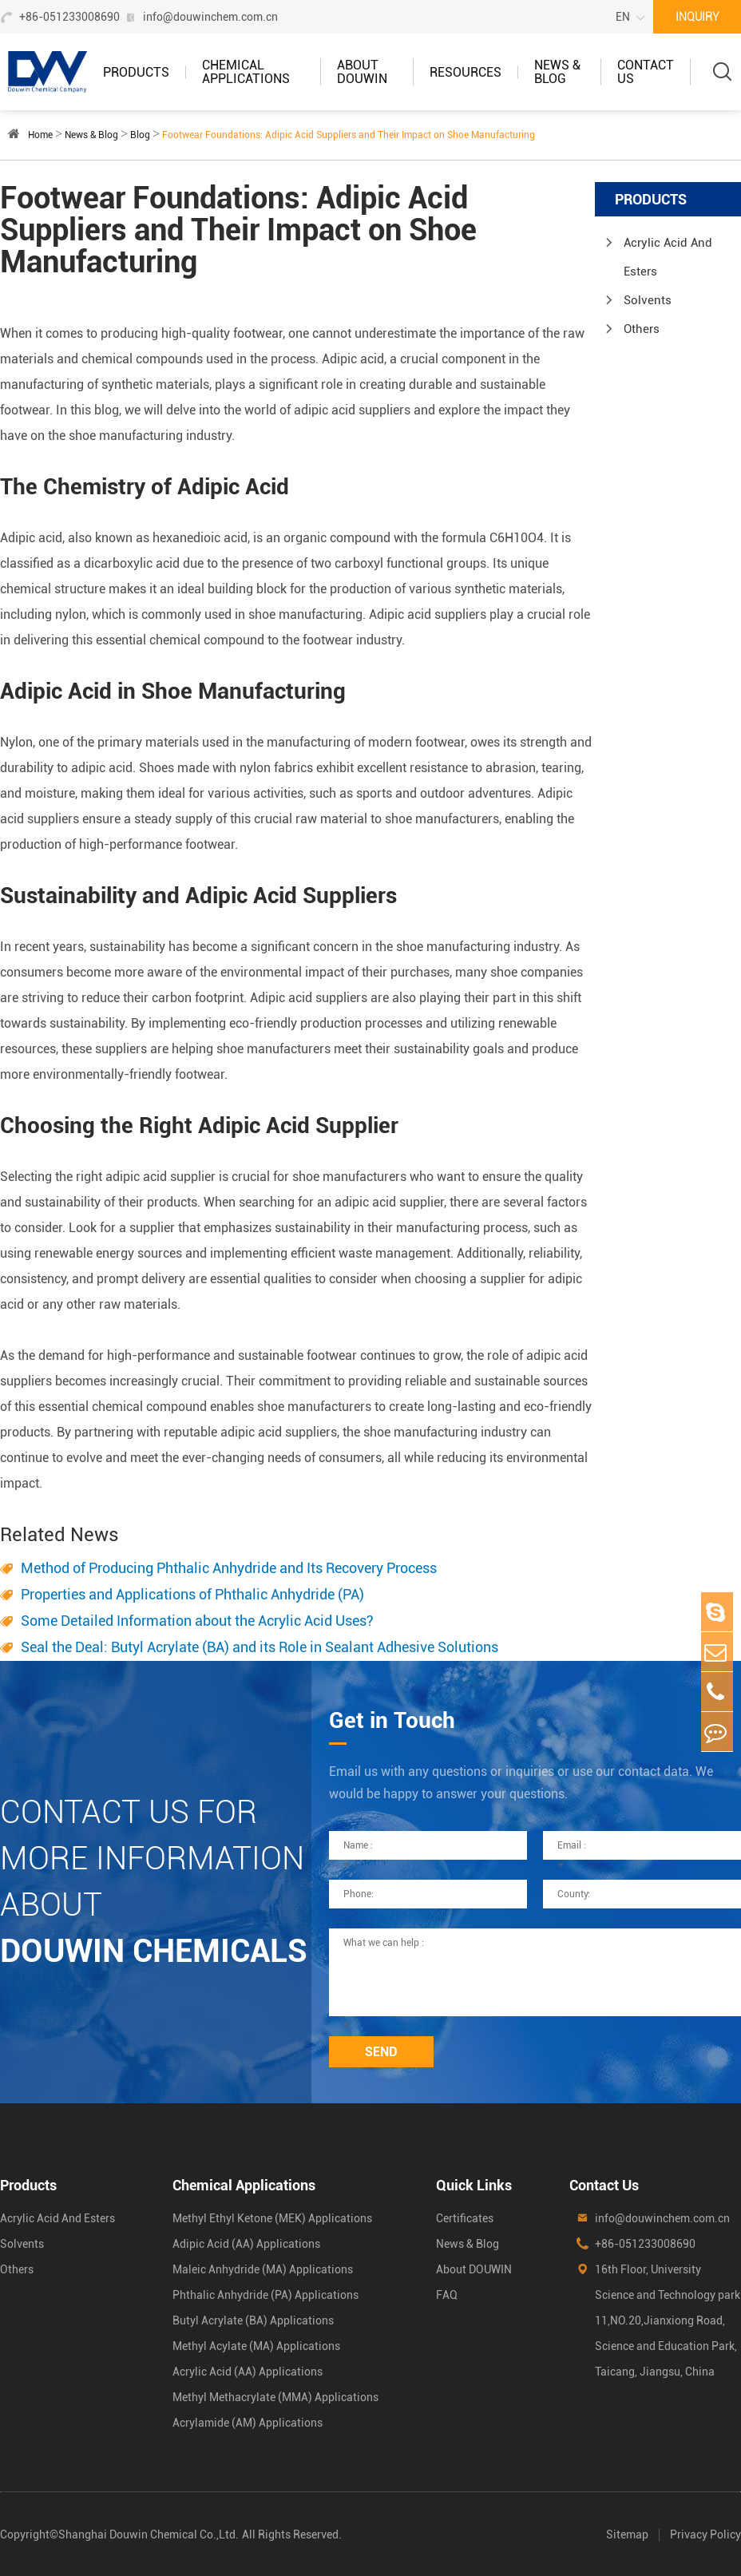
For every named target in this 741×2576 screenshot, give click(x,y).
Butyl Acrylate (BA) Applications (253, 2320)
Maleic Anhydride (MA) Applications (262, 2269)
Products (136, 72)
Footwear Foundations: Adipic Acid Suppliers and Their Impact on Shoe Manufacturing (348, 135)
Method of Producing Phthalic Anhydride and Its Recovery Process (229, 1567)
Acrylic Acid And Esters (668, 257)
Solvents (648, 300)
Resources (465, 72)
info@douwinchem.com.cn (210, 16)
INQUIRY (697, 16)
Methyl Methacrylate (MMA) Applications (275, 2397)
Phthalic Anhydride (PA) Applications (265, 2295)
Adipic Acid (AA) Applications (246, 2243)
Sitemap (627, 2534)
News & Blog (557, 71)
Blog (140, 135)
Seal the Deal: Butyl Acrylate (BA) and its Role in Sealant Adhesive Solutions (259, 1647)
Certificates (464, 2218)
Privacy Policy (705, 2534)
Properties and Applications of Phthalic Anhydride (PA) (192, 1594)
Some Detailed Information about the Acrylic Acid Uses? (197, 1620)
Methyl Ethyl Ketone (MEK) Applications (272, 2218)
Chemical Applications (246, 71)
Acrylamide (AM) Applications (247, 2422)
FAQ (447, 2295)
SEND (381, 2051)
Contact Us (645, 71)
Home (40, 135)
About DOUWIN (362, 71)
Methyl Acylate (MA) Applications (256, 2346)
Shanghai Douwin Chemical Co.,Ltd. (148, 2534)
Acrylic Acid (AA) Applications (247, 2371)
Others (642, 329)
